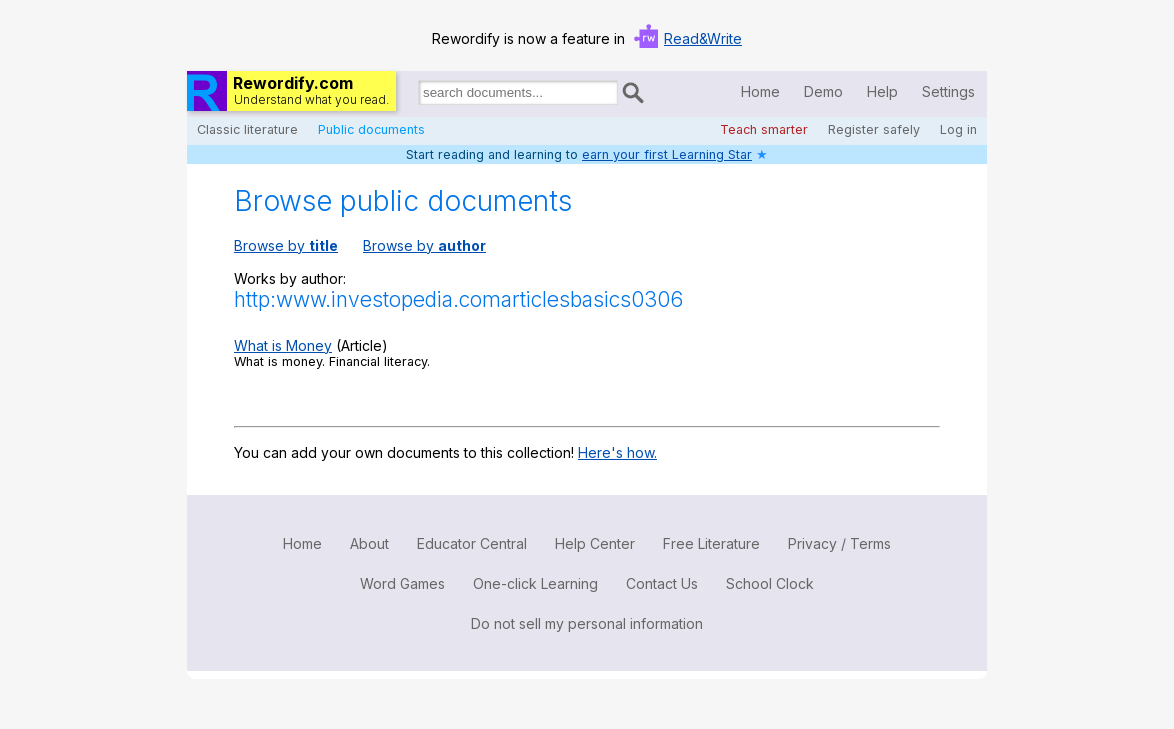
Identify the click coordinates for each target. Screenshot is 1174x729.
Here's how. (617, 452)
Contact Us (662, 583)
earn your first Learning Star (667, 154)
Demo (823, 91)
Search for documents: (417, 96)
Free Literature (711, 543)
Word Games (402, 583)
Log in (958, 129)
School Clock (770, 583)
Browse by (286, 245)
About (369, 543)
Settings (948, 91)
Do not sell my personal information (587, 623)
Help (882, 91)
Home (760, 91)
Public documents (371, 129)
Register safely (874, 129)
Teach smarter (764, 129)
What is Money (283, 345)
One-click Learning (535, 583)
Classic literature (247, 129)
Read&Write (703, 38)
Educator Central (472, 543)
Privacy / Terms (839, 543)
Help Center (595, 543)
